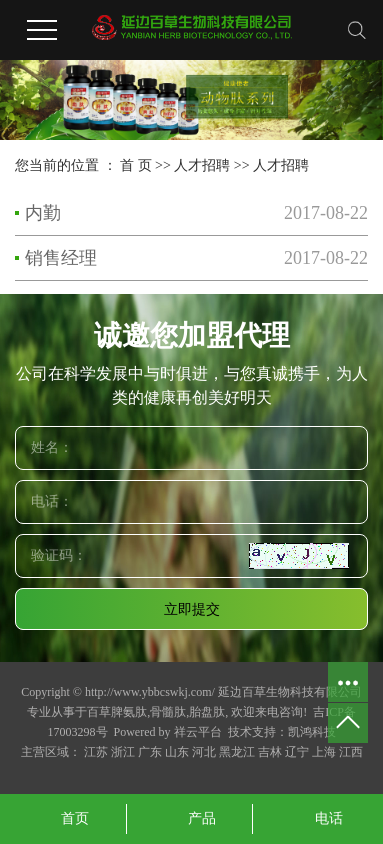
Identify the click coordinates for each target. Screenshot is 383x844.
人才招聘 (202, 165)
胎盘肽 (207, 712)
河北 (204, 752)
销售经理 (61, 258)
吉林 (270, 752)
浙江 (123, 752)
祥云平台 (198, 732)
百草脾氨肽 (117, 712)
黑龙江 (237, 752)
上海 (324, 752)
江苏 (96, 752)
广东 (150, 752)
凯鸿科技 (312, 732)
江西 (351, 752)
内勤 (43, 213)
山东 (177, 752)
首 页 (136, 165)
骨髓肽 (168, 712)
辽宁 (297, 752)
